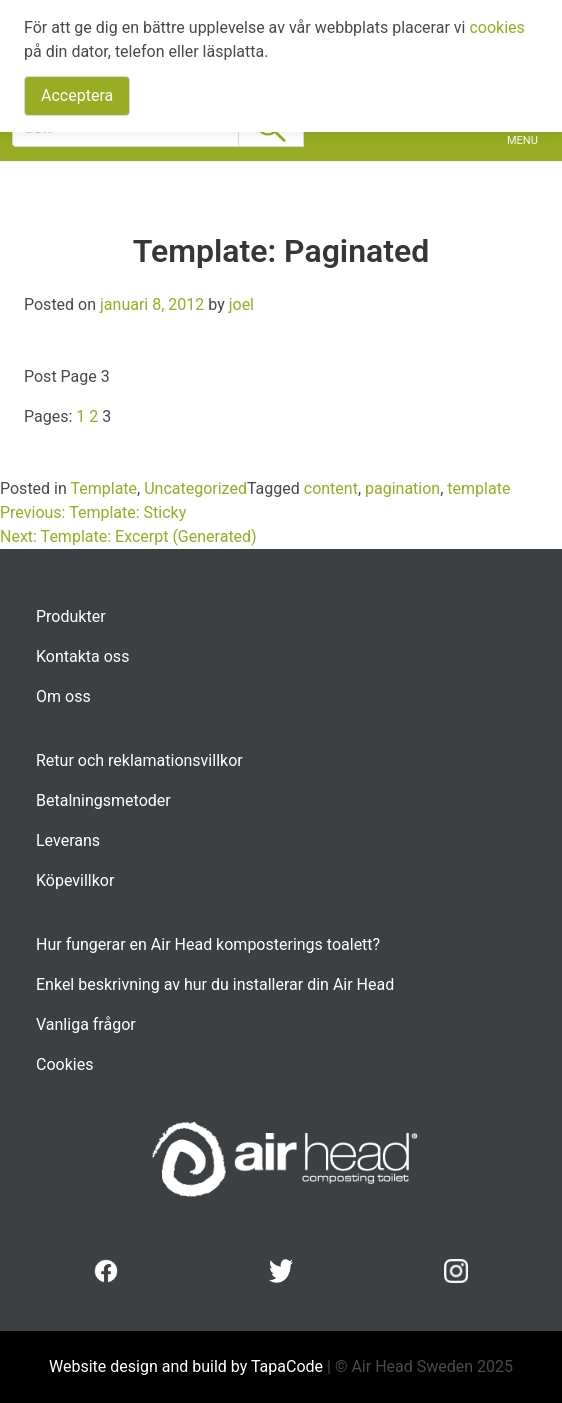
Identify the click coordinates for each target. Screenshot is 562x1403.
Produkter (71, 616)
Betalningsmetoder (103, 800)
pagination (402, 488)
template (478, 488)
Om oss (63, 696)
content (331, 488)
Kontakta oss (82, 656)
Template (103, 488)
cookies (496, 27)
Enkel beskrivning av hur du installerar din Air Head (215, 984)
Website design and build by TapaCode (188, 1366)
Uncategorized (195, 488)
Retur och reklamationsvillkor (139, 760)
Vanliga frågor (86, 1024)
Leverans (68, 840)
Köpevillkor (75, 880)
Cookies (64, 1064)
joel (241, 304)
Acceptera (77, 95)
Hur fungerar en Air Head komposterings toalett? (208, 944)
